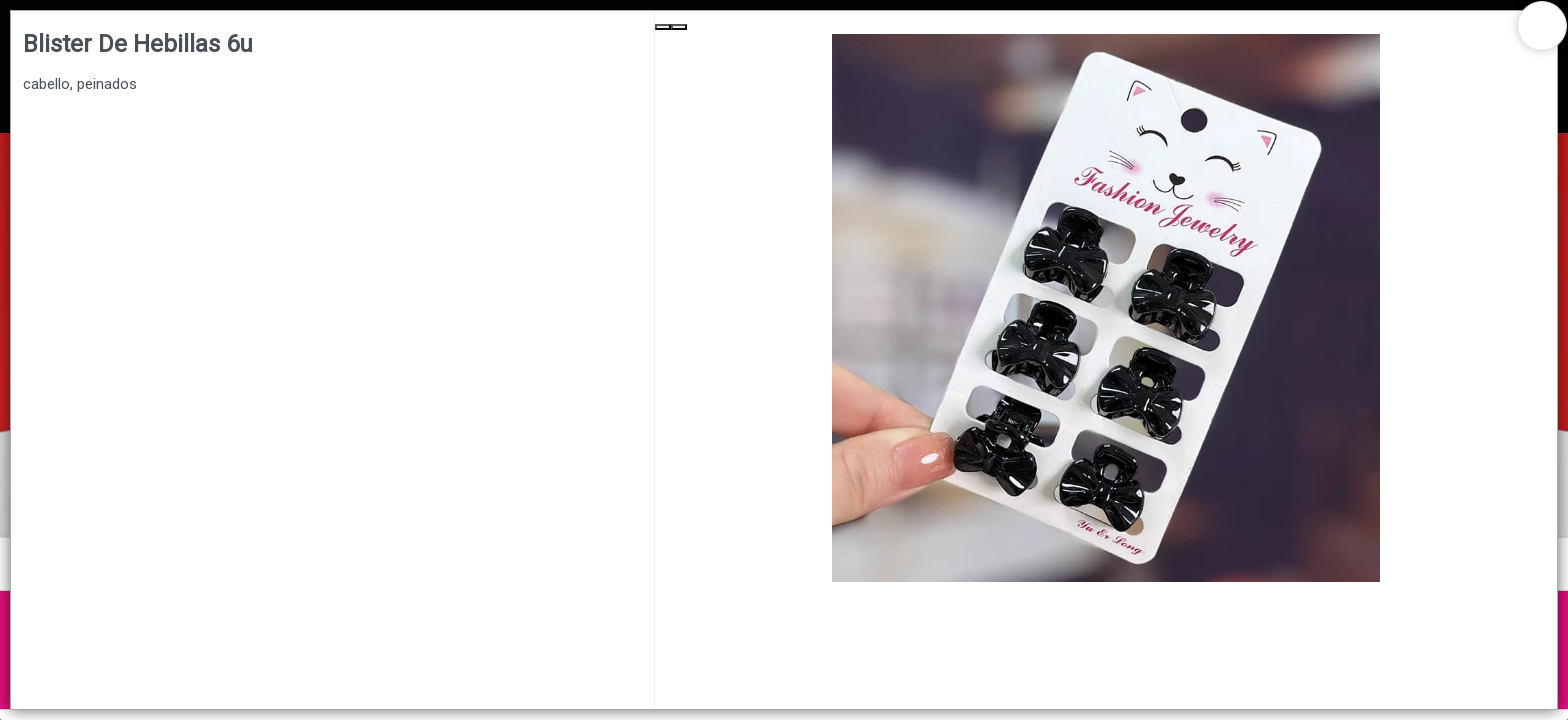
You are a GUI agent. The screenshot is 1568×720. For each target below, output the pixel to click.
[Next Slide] (679, 27)
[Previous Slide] (663, 27)
